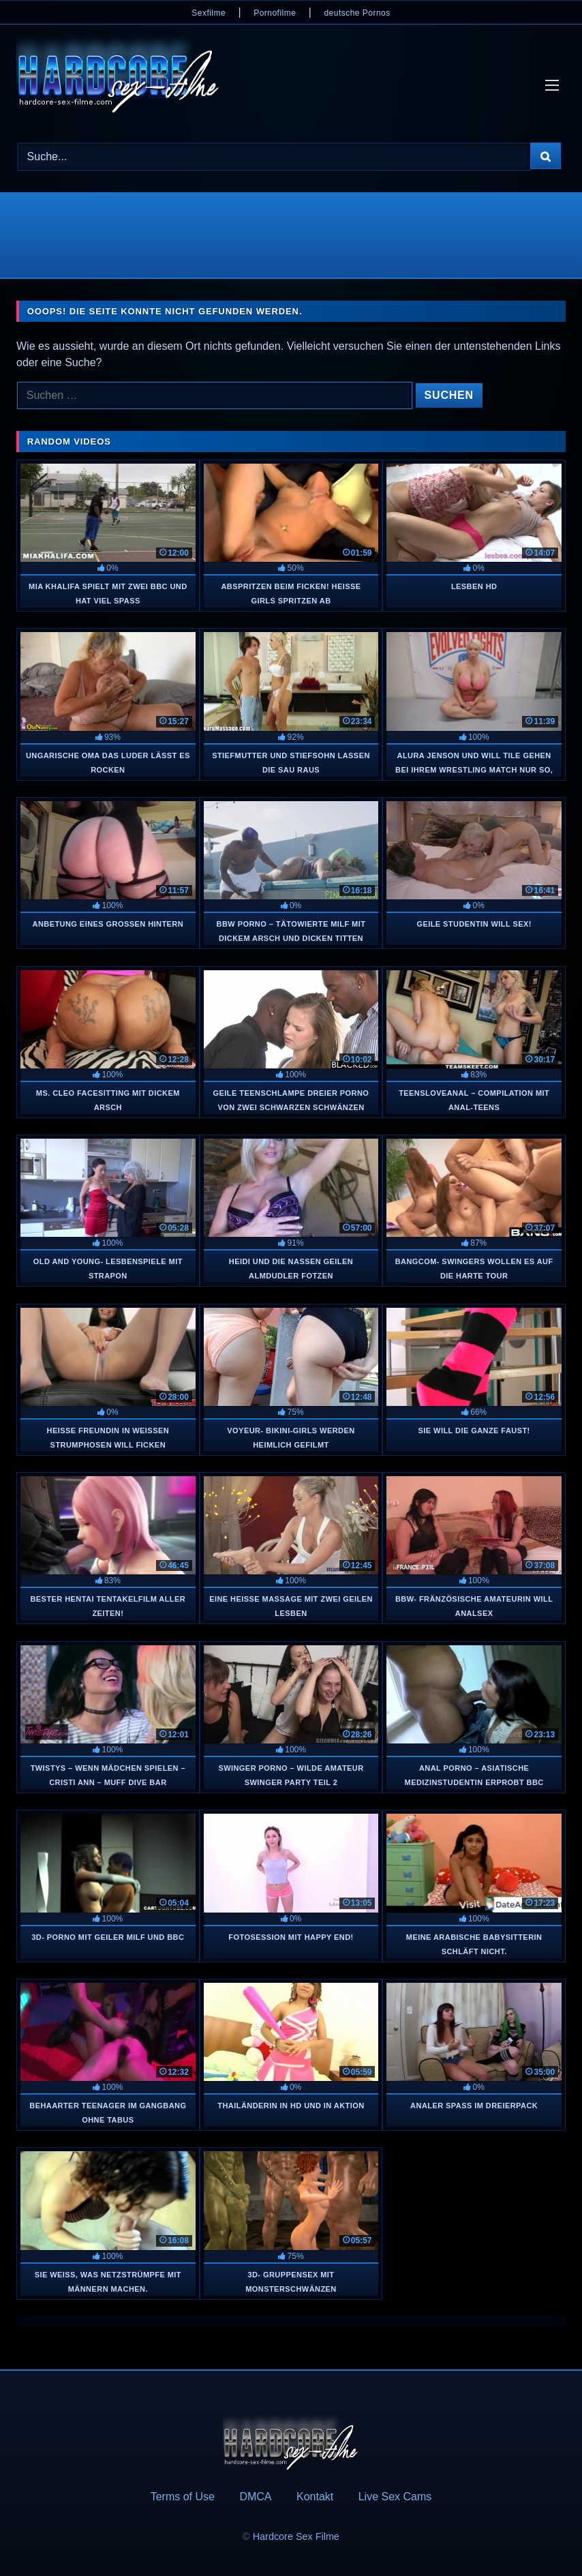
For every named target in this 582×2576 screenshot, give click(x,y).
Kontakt (314, 2496)
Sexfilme (209, 13)
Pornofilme (275, 13)
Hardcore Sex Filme (296, 2536)
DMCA (255, 2496)
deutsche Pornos (357, 13)
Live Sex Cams (395, 2496)
